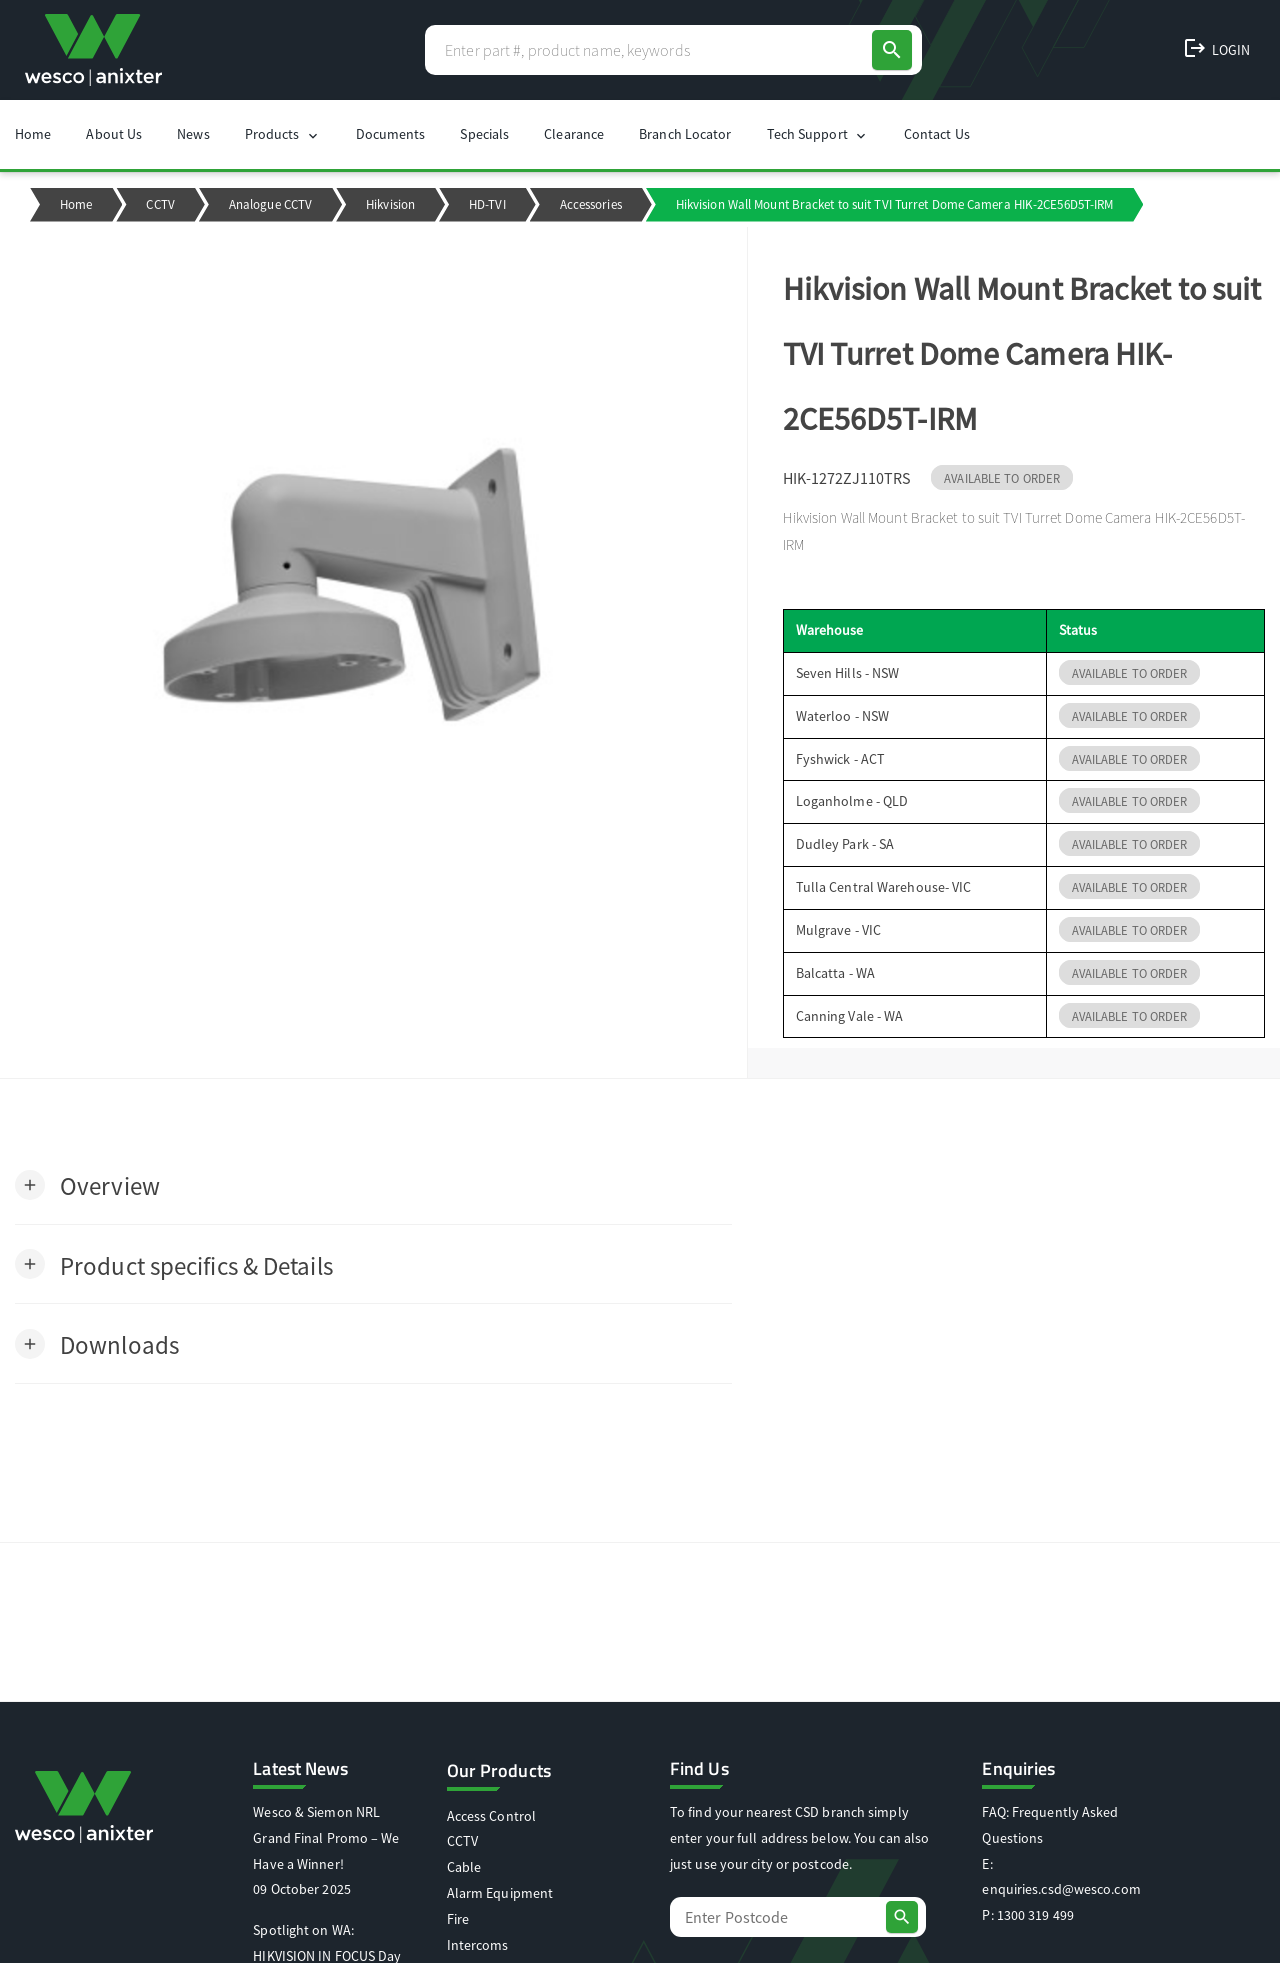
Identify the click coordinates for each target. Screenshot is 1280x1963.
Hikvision (390, 204)
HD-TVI (487, 204)
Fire (458, 1919)
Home (33, 134)
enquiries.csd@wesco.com (1061, 1889)
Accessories (591, 204)
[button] (87, 1184)
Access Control (491, 1816)
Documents (391, 134)
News (193, 134)
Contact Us (937, 134)
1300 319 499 (1035, 1915)
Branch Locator (685, 134)
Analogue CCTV (270, 204)
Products (283, 134)
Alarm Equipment (500, 1893)
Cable (464, 1867)
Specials (484, 134)
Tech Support (818, 134)
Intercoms (478, 1945)
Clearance (574, 134)
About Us (114, 134)
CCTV (160, 204)
